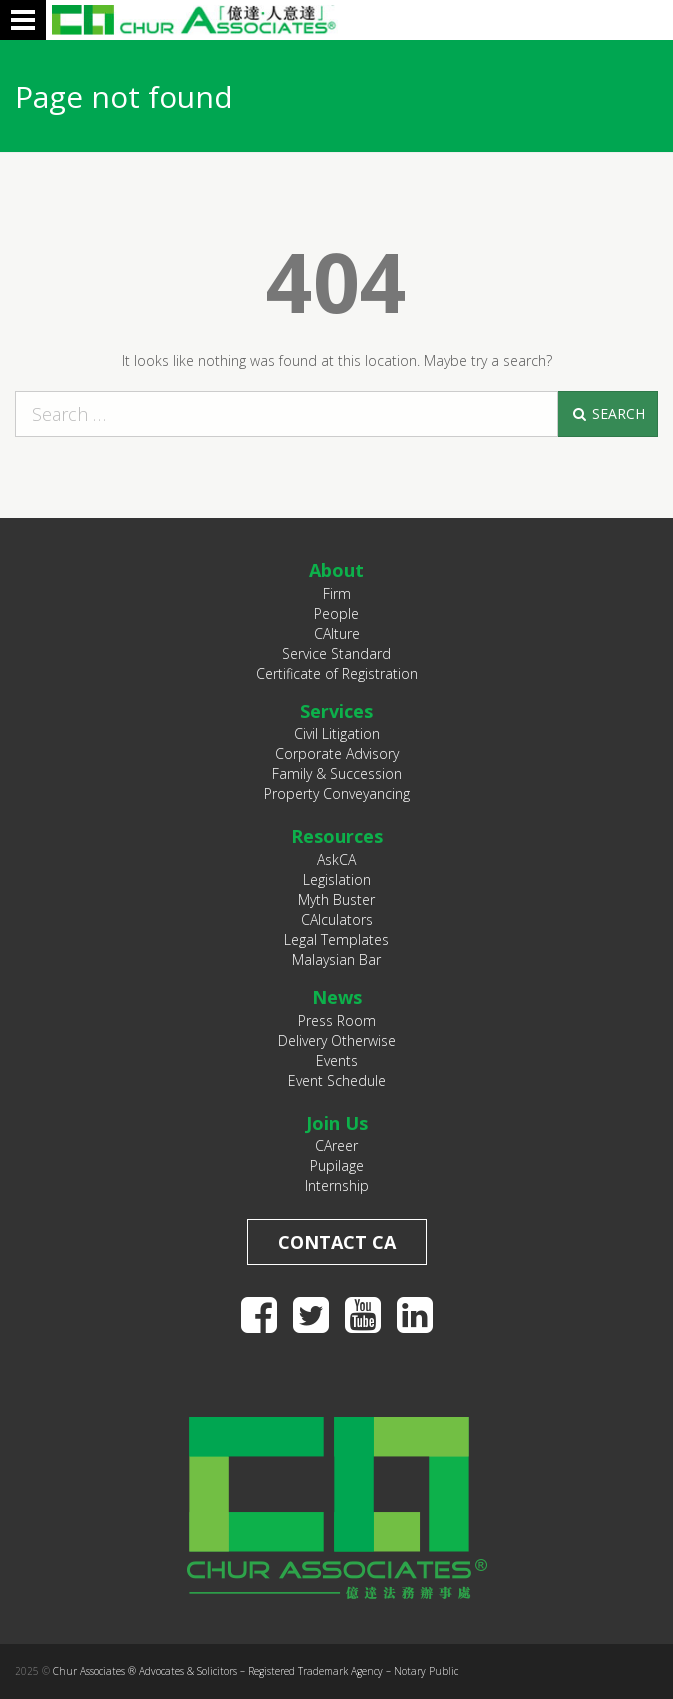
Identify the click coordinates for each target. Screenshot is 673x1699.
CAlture (337, 633)
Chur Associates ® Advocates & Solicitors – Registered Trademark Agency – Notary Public (255, 1671)
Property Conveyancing (337, 793)
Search (607, 413)
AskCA (336, 859)
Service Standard (336, 653)
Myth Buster (336, 899)
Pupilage (337, 1165)
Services (336, 711)
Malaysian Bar (336, 959)
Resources (337, 836)
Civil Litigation (337, 733)
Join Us (337, 1123)
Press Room (337, 1020)
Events (337, 1060)
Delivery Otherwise (337, 1040)
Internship (337, 1185)
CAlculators (337, 919)
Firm (337, 593)
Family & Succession (337, 773)
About (336, 570)
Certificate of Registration (337, 673)
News (337, 997)
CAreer (336, 1145)
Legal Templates (336, 939)
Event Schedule (337, 1080)
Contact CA (337, 1242)
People (336, 613)
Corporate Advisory (337, 753)
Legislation (337, 879)
